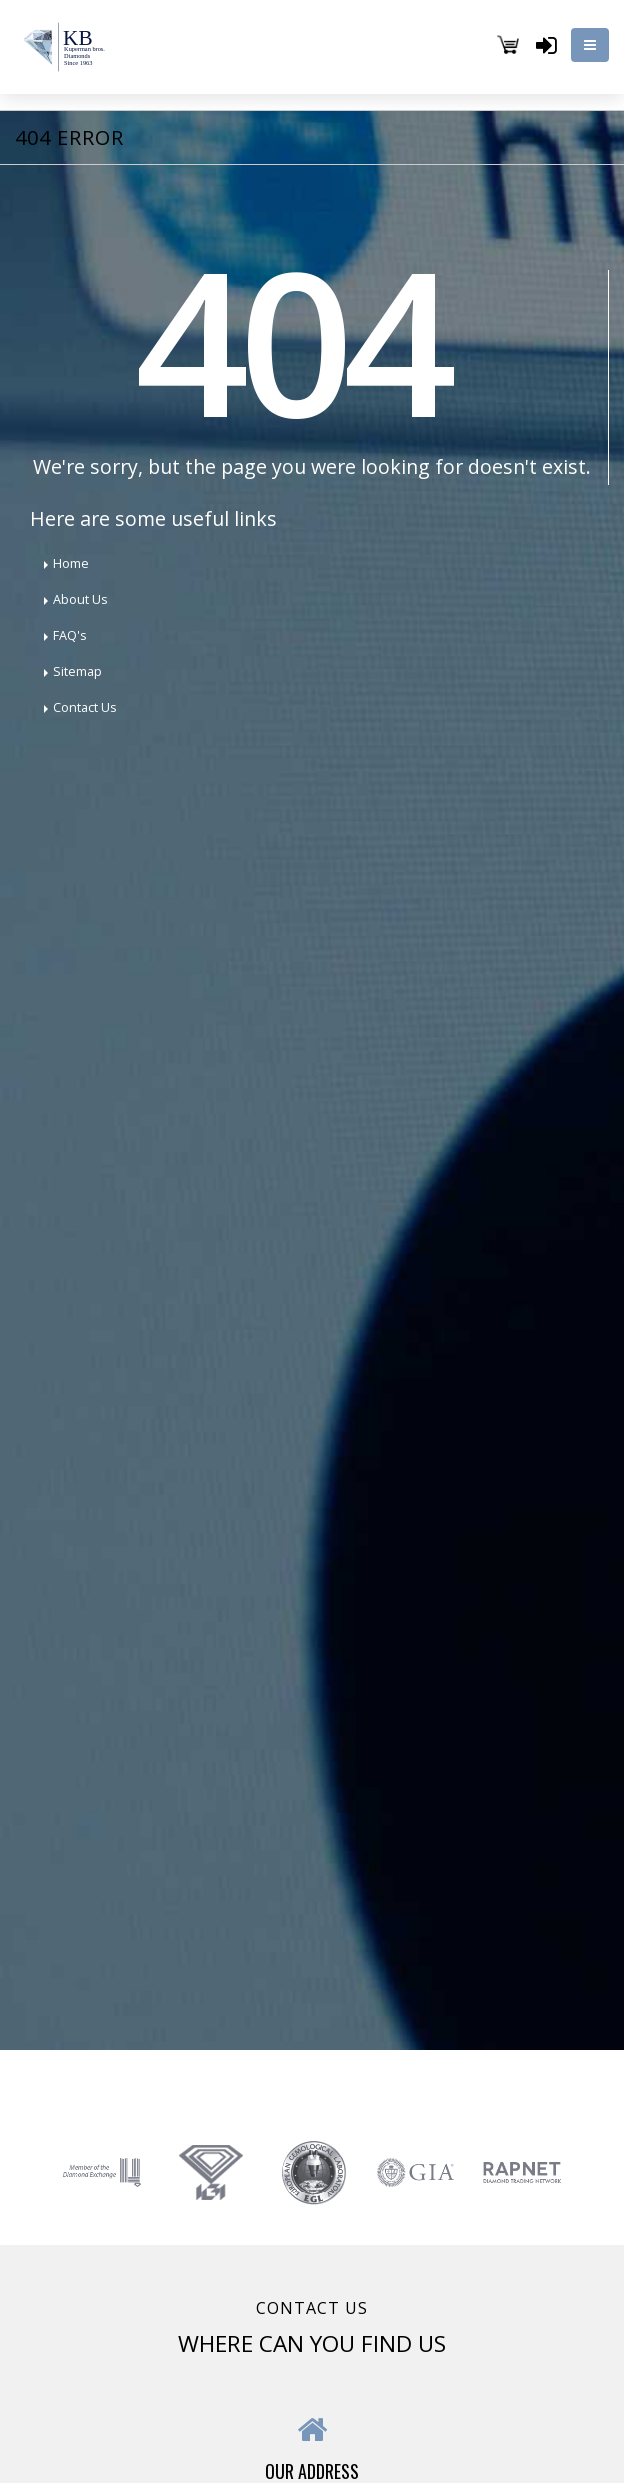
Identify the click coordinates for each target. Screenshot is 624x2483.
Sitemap (77, 671)
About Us (80, 599)
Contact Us (85, 707)
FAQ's (70, 635)
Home (71, 563)
